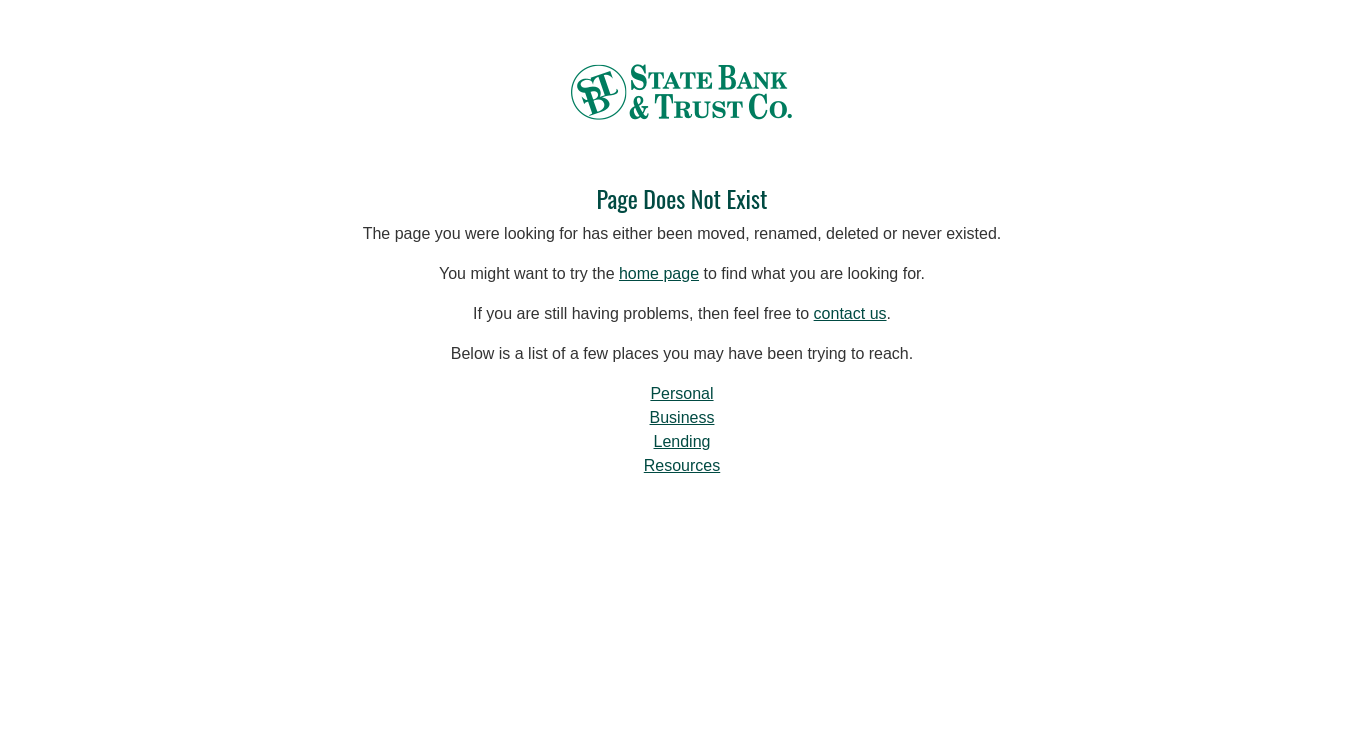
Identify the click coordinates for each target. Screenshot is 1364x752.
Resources (682, 465)
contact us (850, 313)
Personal (681, 393)
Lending (682, 441)
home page (659, 273)
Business (682, 417)
